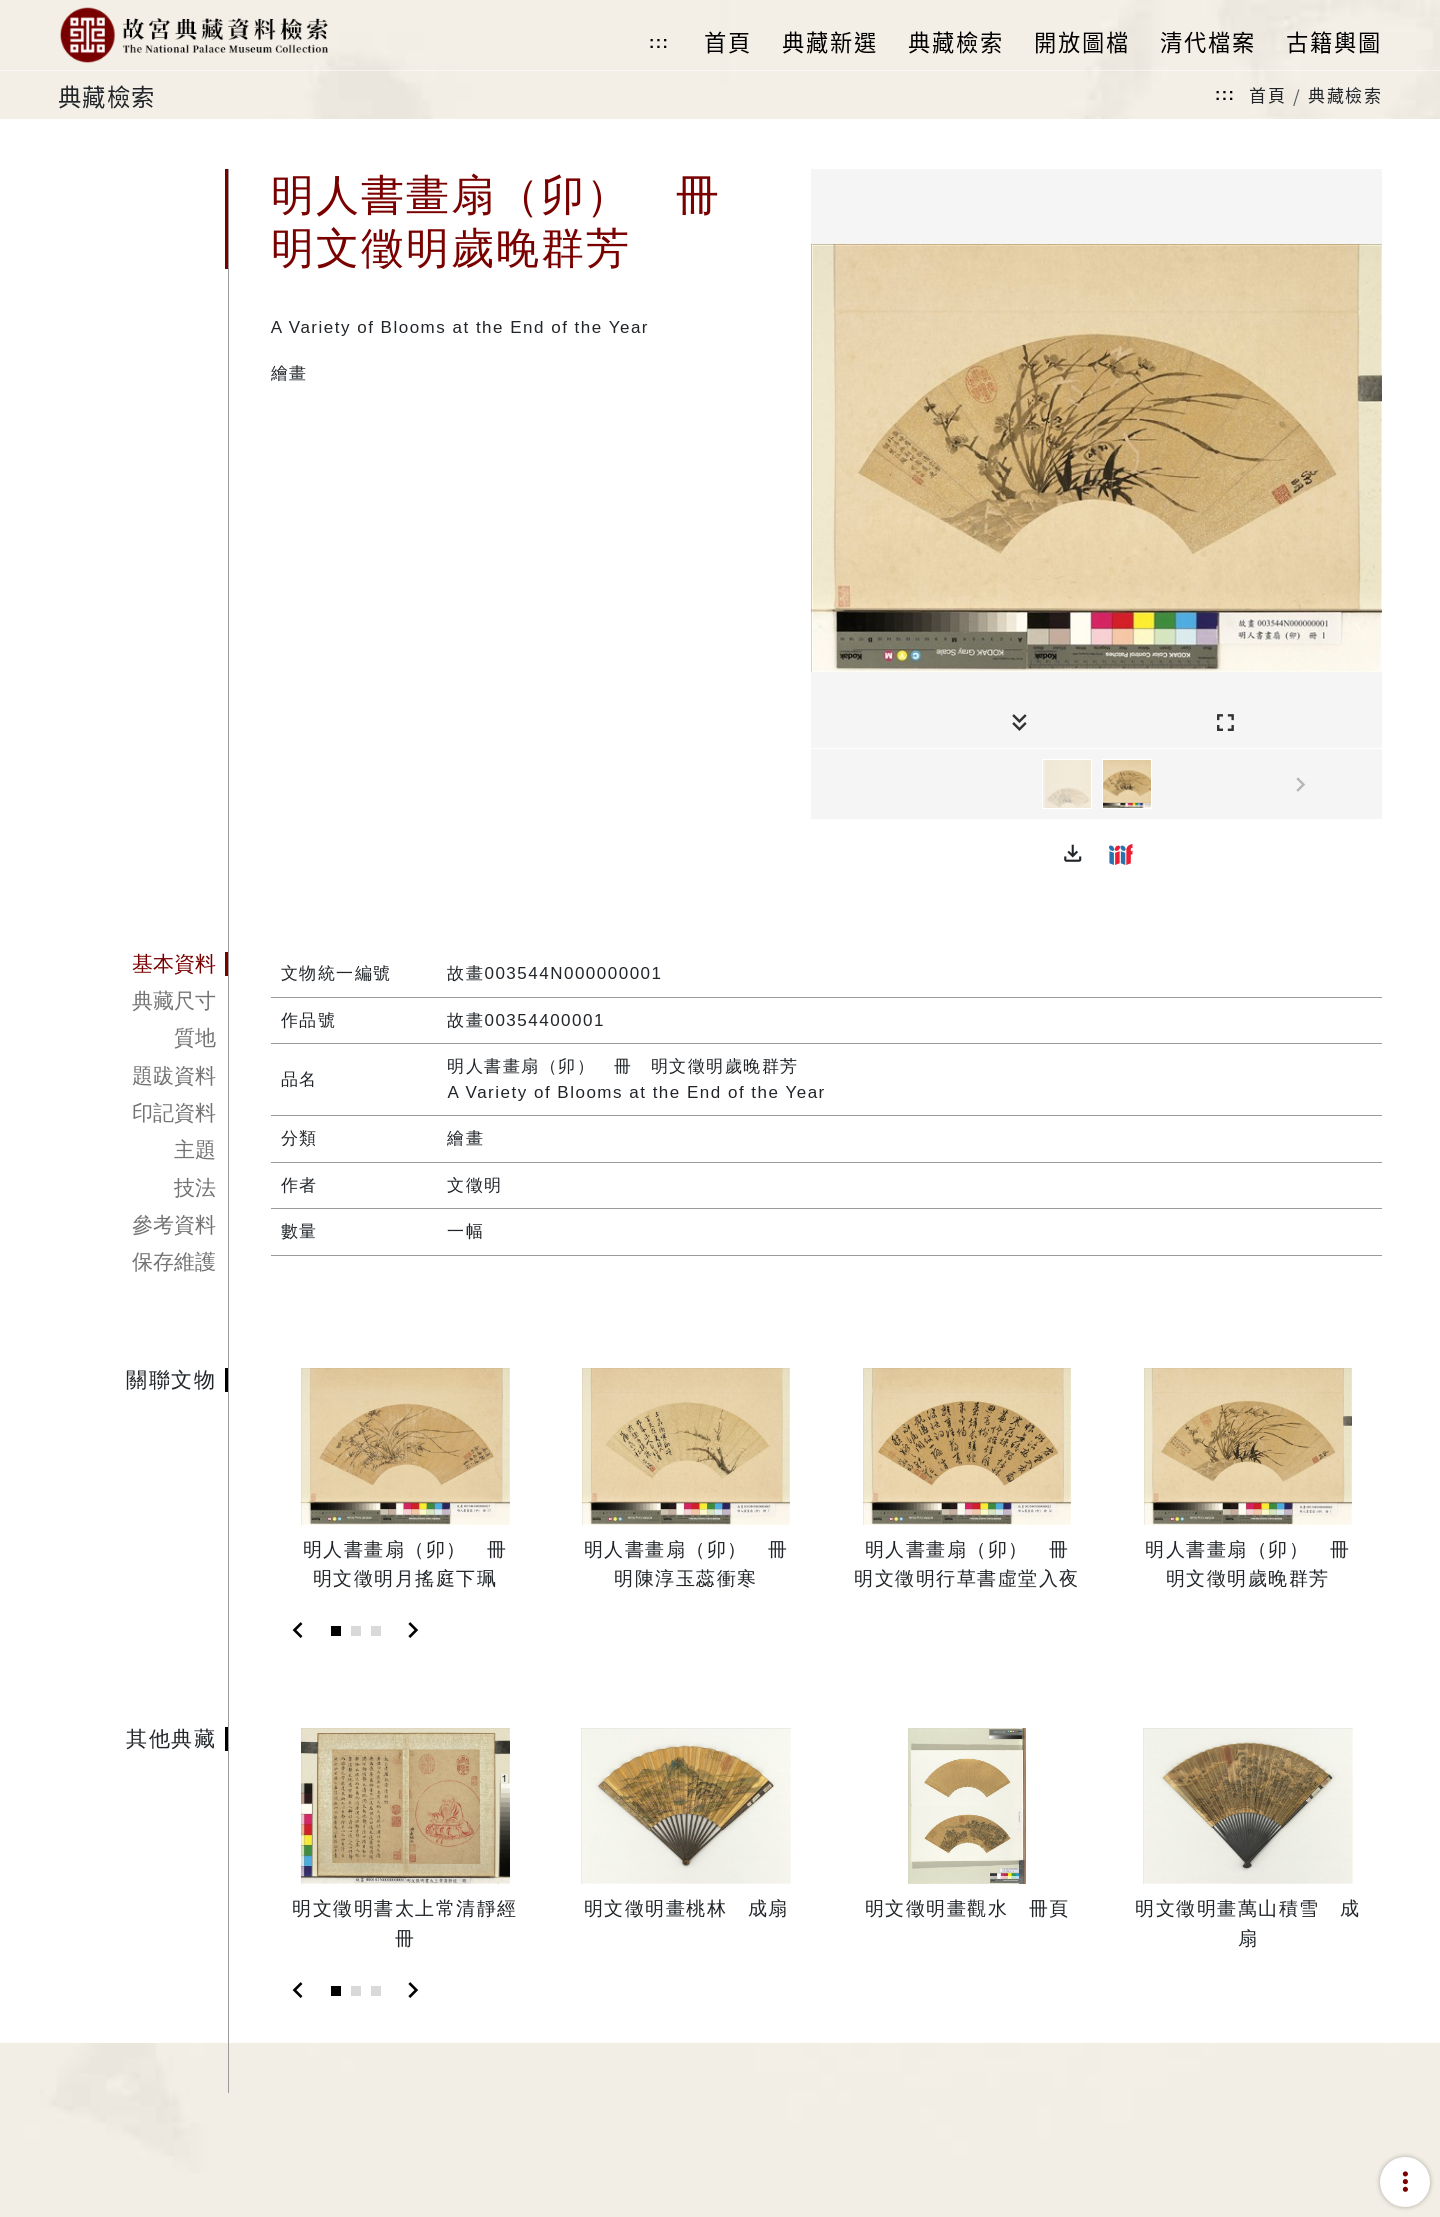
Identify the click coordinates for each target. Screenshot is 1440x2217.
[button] (1073, 854)
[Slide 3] (376, 1631)
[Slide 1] (336, 1631)
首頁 (1267, 94)
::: (659, 42)
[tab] (143, 964)
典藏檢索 (1345, 94)
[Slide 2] (356, 1631)
